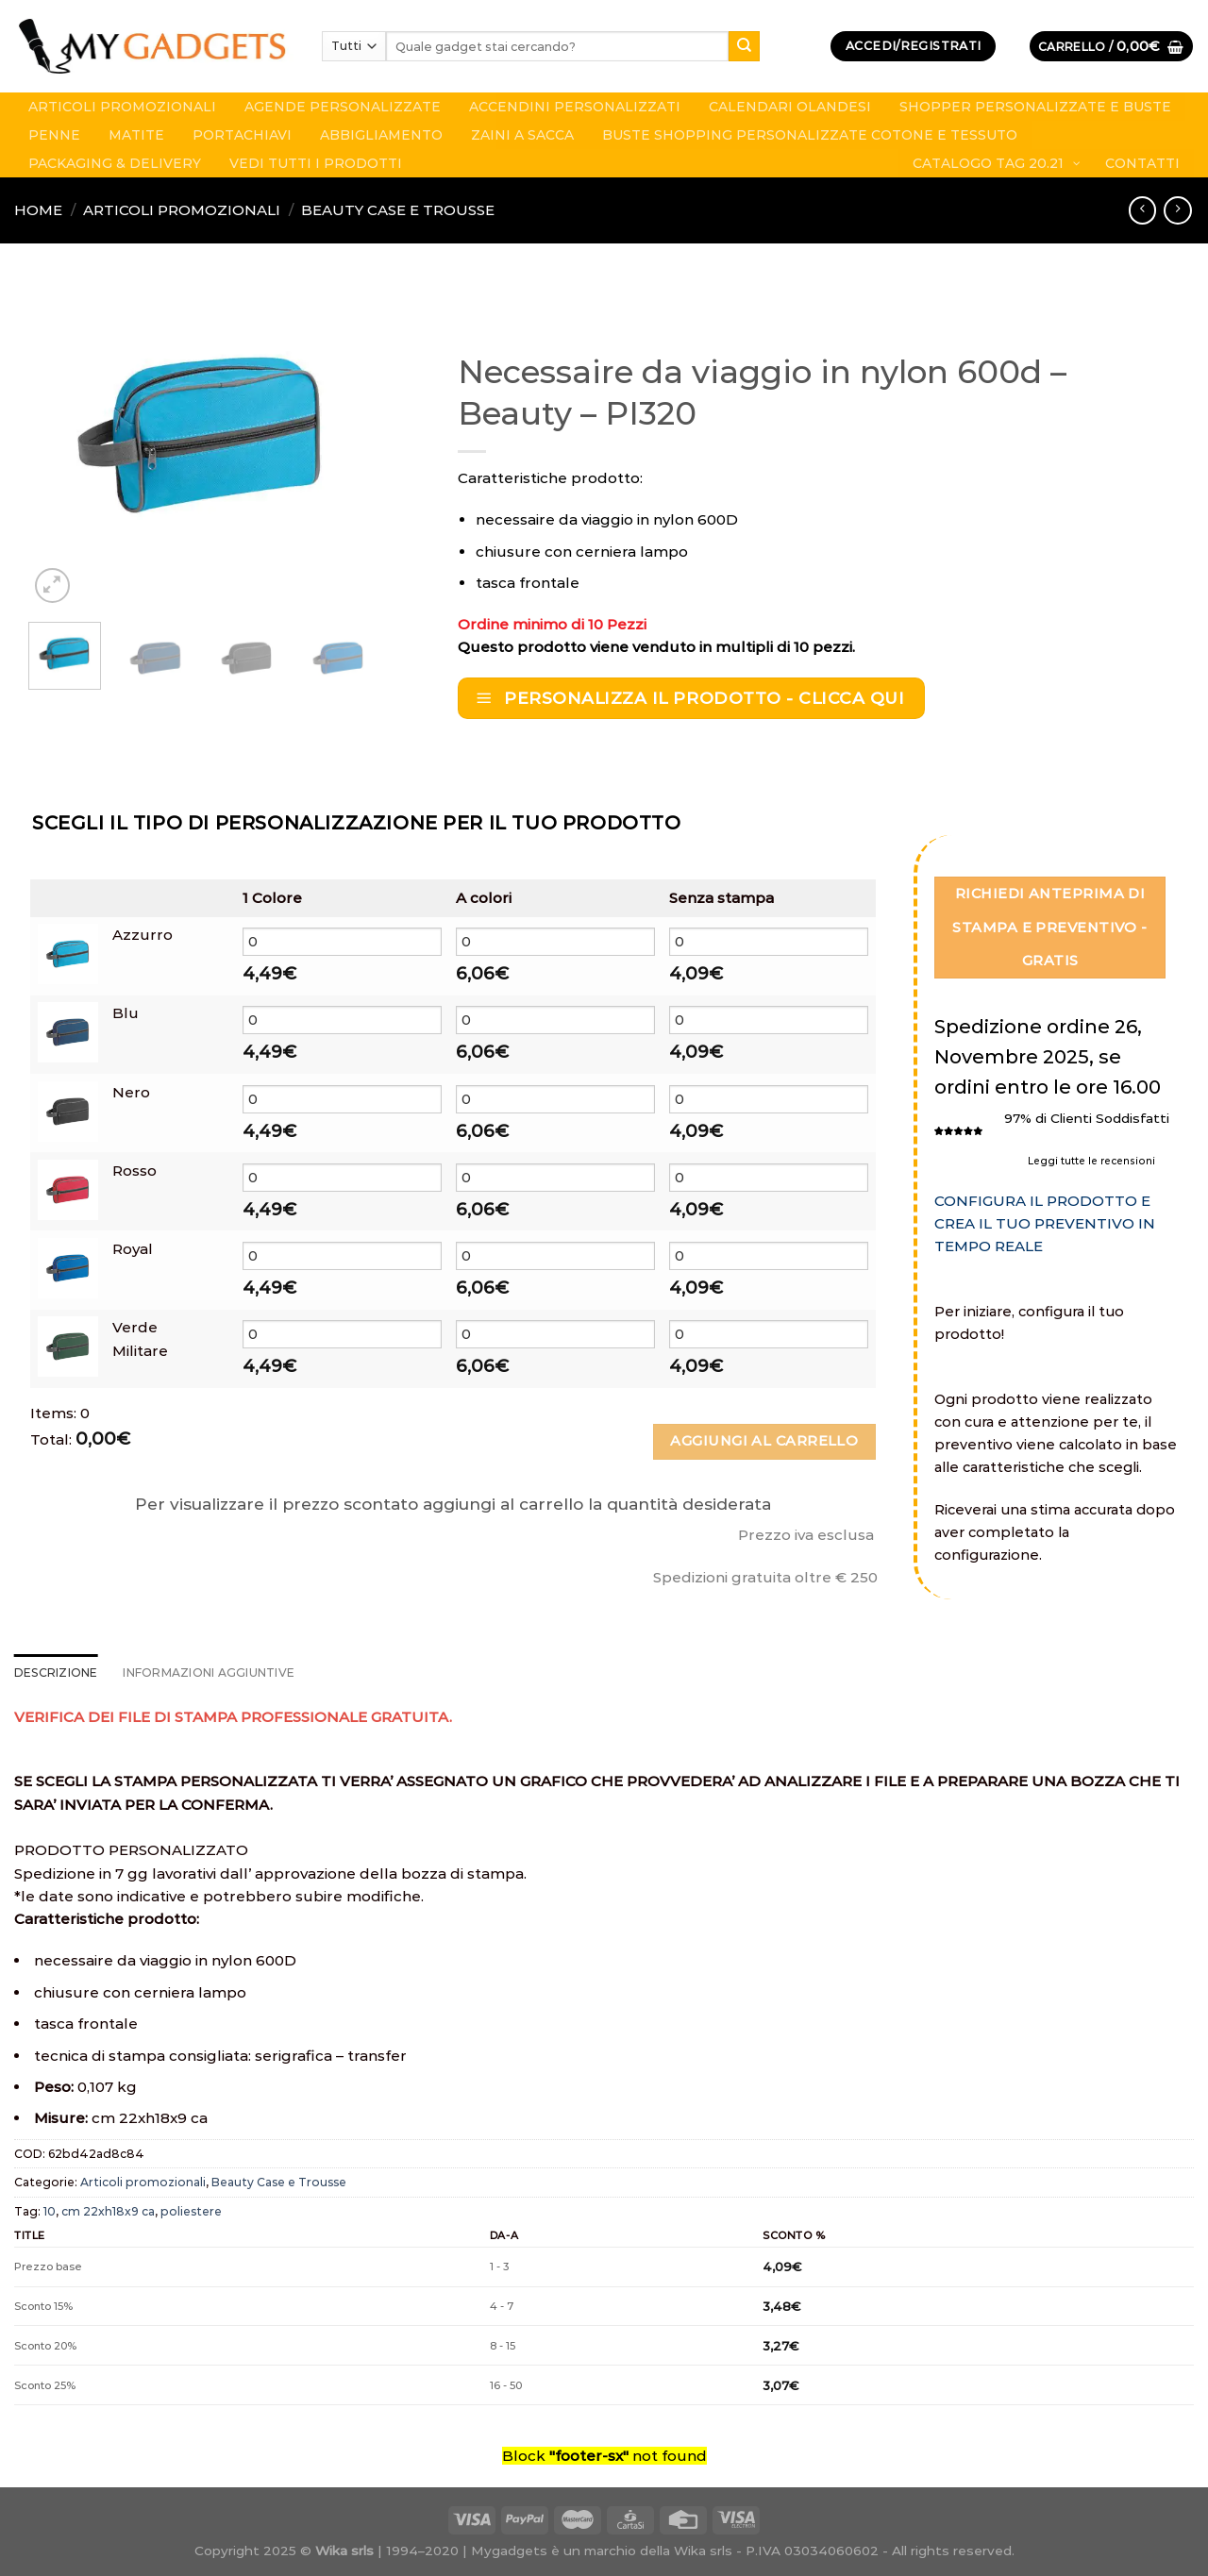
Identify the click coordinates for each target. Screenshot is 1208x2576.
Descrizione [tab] (56, 1672)
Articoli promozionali (181, 210)
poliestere (191, 2211)
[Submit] (744, 46)
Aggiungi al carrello (764, 1440)
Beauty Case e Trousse (398, 210)
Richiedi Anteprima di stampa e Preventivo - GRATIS (1049, 927)
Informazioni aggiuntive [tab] (208, 1672)
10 (49, 2211)
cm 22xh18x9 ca (108, 2211)
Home (38, 210)
